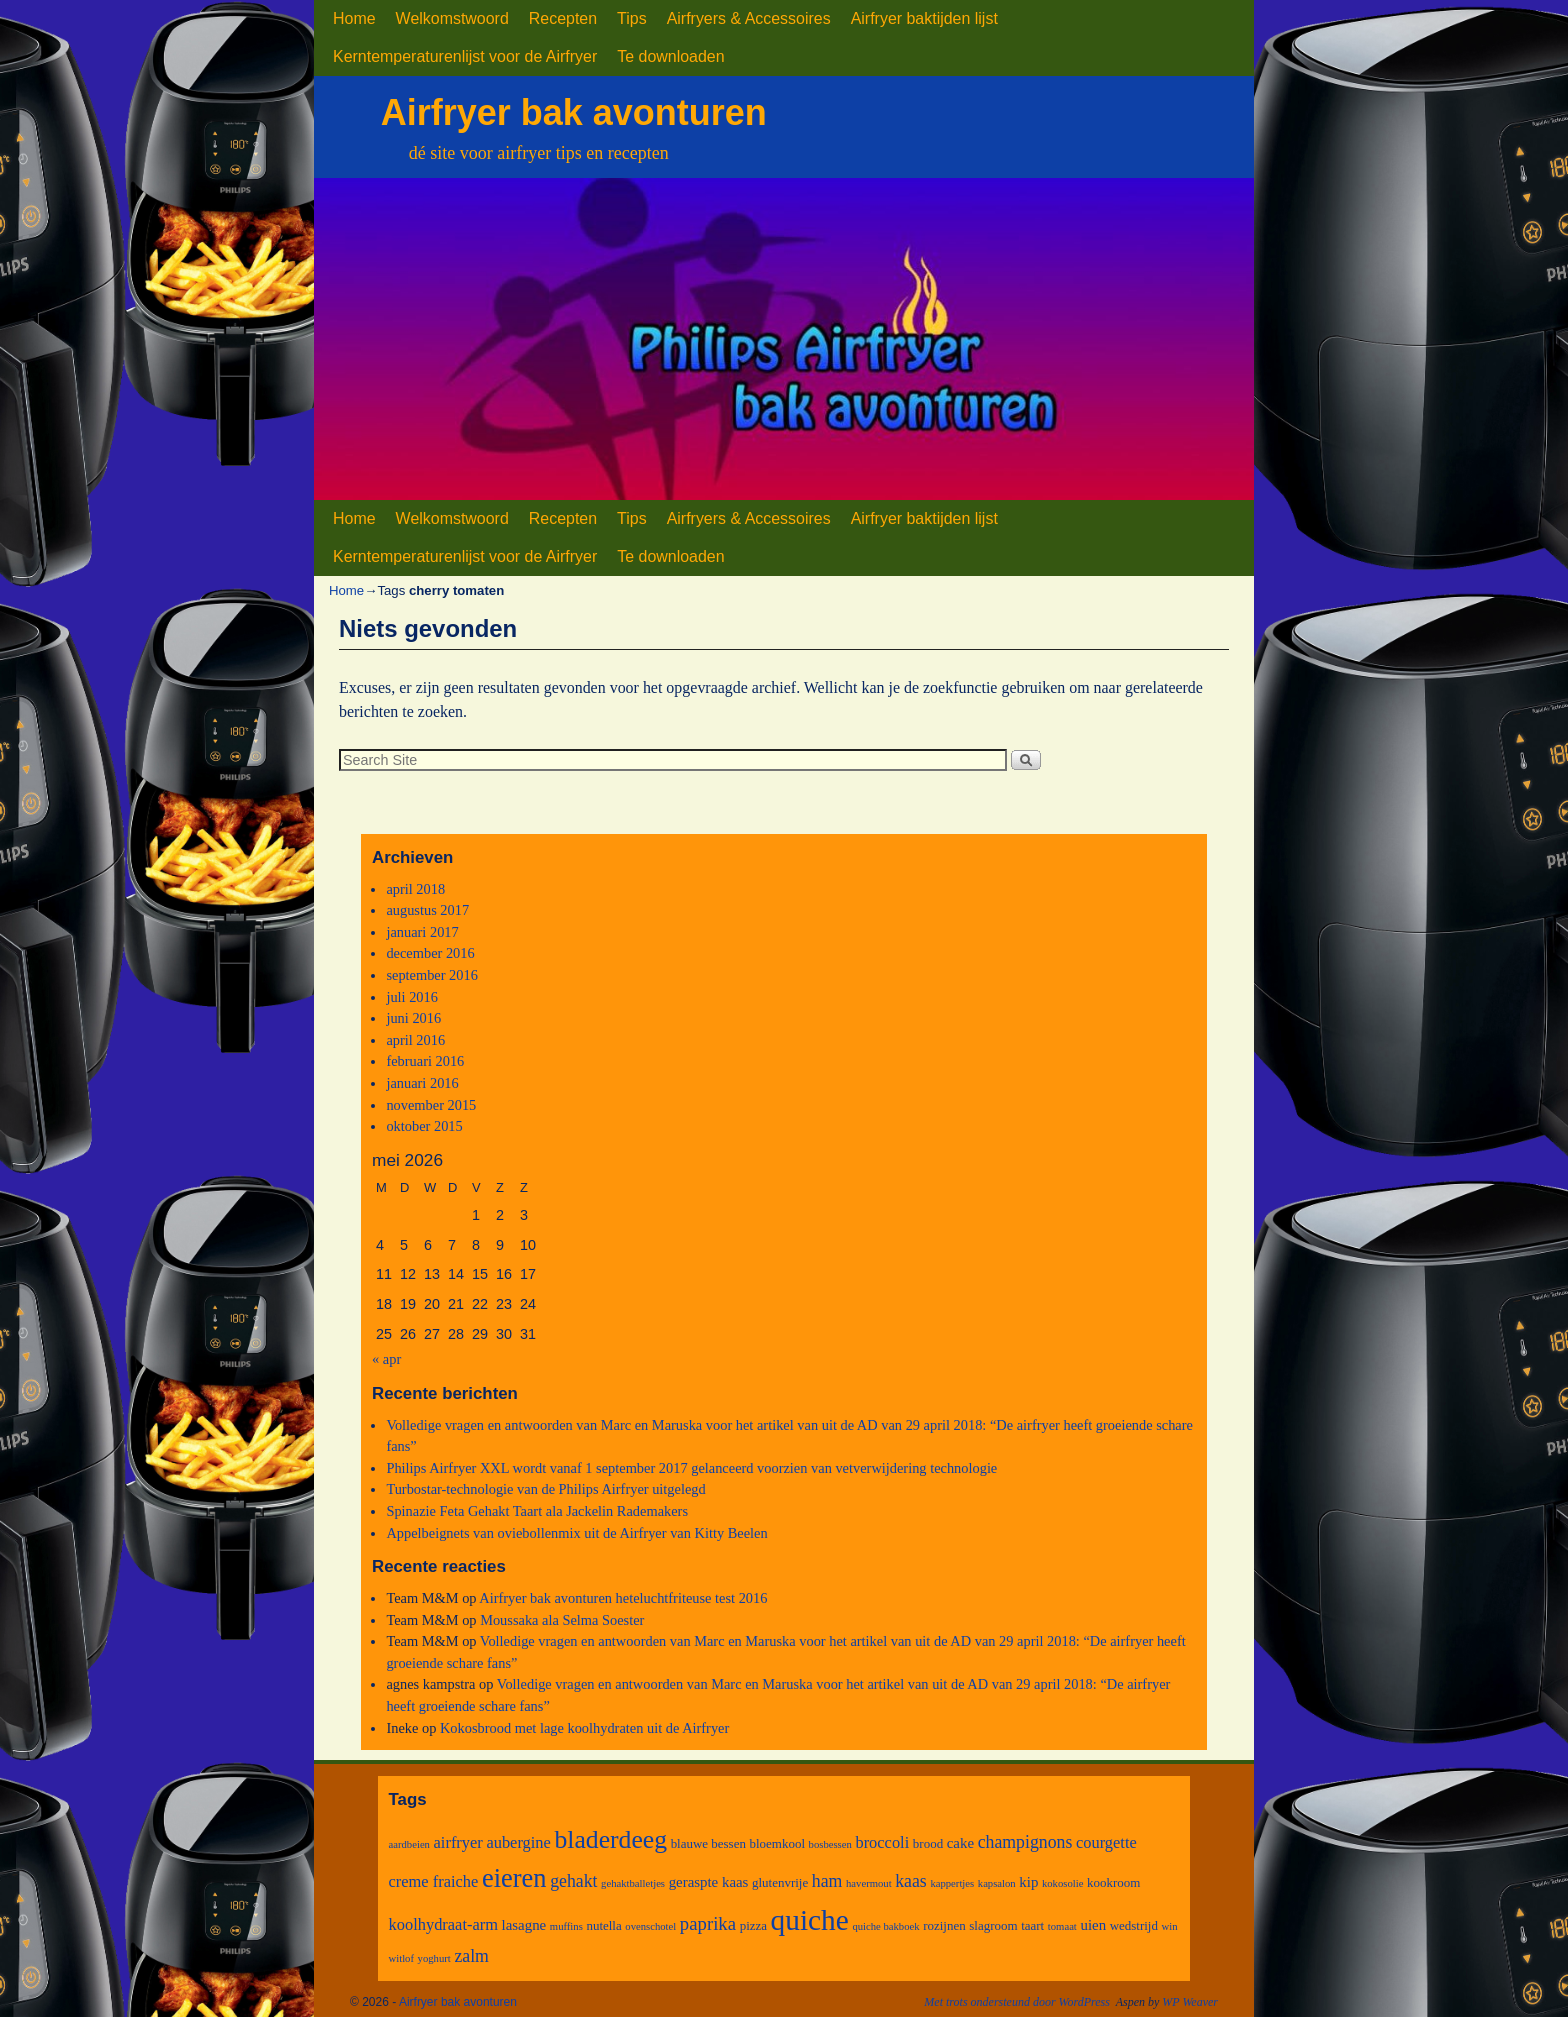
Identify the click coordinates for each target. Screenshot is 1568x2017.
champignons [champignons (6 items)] (1025, 1842)
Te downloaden (670, 56)
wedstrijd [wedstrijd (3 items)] (1134, 1925)
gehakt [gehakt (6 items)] (573, 1881)
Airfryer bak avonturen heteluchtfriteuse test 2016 (623, 1598)
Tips (632, 18)
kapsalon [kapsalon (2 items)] (997, 1883)
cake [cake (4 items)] (960, 1843)
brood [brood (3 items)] (928, 1843)
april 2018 (415, 889)
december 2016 (430, 953)
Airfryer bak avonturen (574, 112)
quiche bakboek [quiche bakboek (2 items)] (885, 1926)
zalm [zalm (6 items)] (471, 1956)
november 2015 (431, 1105)
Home (354, 18)
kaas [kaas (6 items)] (911, 1881)
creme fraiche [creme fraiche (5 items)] (434, 1881)
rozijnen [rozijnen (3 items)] (944, 1925)
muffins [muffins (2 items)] (566, 1926)
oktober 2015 (424, 1126)
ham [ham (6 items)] (827, 1881)
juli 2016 (412, 997)
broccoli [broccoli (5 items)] (882, 1842)
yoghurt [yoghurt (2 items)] (434, 1958)
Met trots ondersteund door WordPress (1017, 2002)
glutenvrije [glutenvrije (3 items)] (780, 1882)
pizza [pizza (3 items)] (753, 1925)
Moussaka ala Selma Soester (562, 1620)
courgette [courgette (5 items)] (1106, 1842)
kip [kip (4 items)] (1028, 1882)
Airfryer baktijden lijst (924, 18)
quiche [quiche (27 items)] (810, 1920)
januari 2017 (422, 932)
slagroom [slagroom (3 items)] (993, 1925)
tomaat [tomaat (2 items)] (1062, 1926)
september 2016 (432, 975)
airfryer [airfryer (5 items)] (458, 1842)
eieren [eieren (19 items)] (514, 1878)
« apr (386, 1359)
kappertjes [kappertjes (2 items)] (952, 1883)
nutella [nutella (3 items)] (603, 1925)
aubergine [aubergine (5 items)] (518, 1842)
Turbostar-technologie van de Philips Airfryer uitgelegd (545, 1489)
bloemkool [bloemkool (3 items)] (777, 1843)
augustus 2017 (427, 910)
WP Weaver (1190, 2002)
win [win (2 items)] (1170, 1926)
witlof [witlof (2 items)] (401, 1958)
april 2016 (415, 1040)
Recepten (563, 18)
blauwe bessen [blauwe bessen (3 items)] (708, 1843)
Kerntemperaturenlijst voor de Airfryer (465, 56)
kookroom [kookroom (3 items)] (1113, 1882)
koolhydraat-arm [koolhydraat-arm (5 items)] (443, 1924)
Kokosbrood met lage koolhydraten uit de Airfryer (584, 1728)
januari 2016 (422, 1083)
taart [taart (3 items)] (1032, 1925)
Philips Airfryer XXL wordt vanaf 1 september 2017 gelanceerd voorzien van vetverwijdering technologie (691, 1468)
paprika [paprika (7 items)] (708, 1923)
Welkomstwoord (452, 18)
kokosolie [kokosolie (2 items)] (1062, 1883)
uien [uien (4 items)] (1093, 1925)
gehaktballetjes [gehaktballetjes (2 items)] (633, 1883)
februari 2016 (425, 1061)
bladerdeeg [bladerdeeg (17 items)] (610, 1839)
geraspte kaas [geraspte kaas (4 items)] (709, 1882)
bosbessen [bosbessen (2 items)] (830, 1844)
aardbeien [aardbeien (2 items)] (409, 1844)
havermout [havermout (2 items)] (869, 1883)
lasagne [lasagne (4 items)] (524, 1925)
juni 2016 (413, 1018)
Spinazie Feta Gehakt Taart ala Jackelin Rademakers (537, 1511)
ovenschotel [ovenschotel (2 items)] (650, 1926)
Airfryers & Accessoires (749, 18)
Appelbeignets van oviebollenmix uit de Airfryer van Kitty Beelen (576, 1533)
